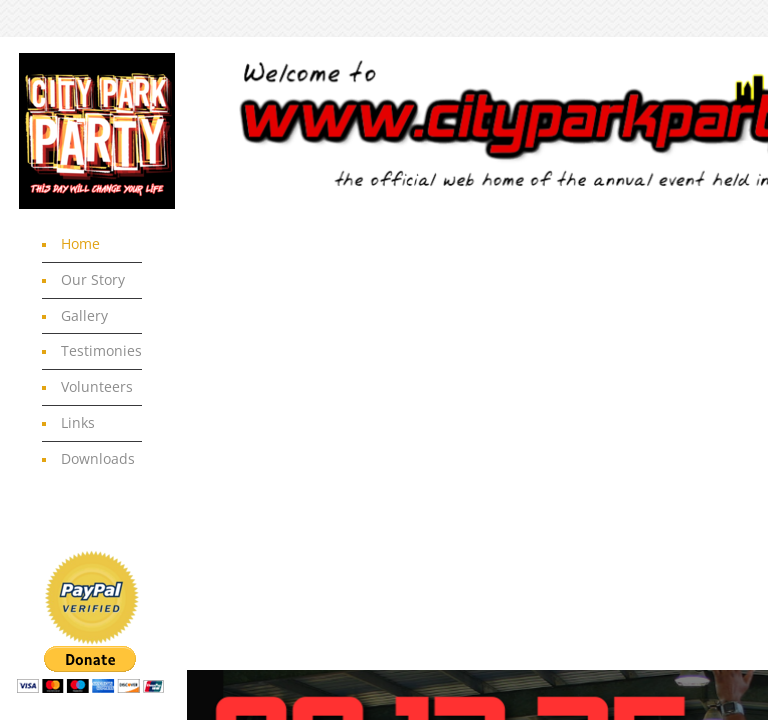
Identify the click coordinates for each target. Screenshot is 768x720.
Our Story (93, 279)
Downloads (98, 458)
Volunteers (97, 386)
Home (80, 243)
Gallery (84, 315)
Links (78, 422)
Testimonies (101, 350)
